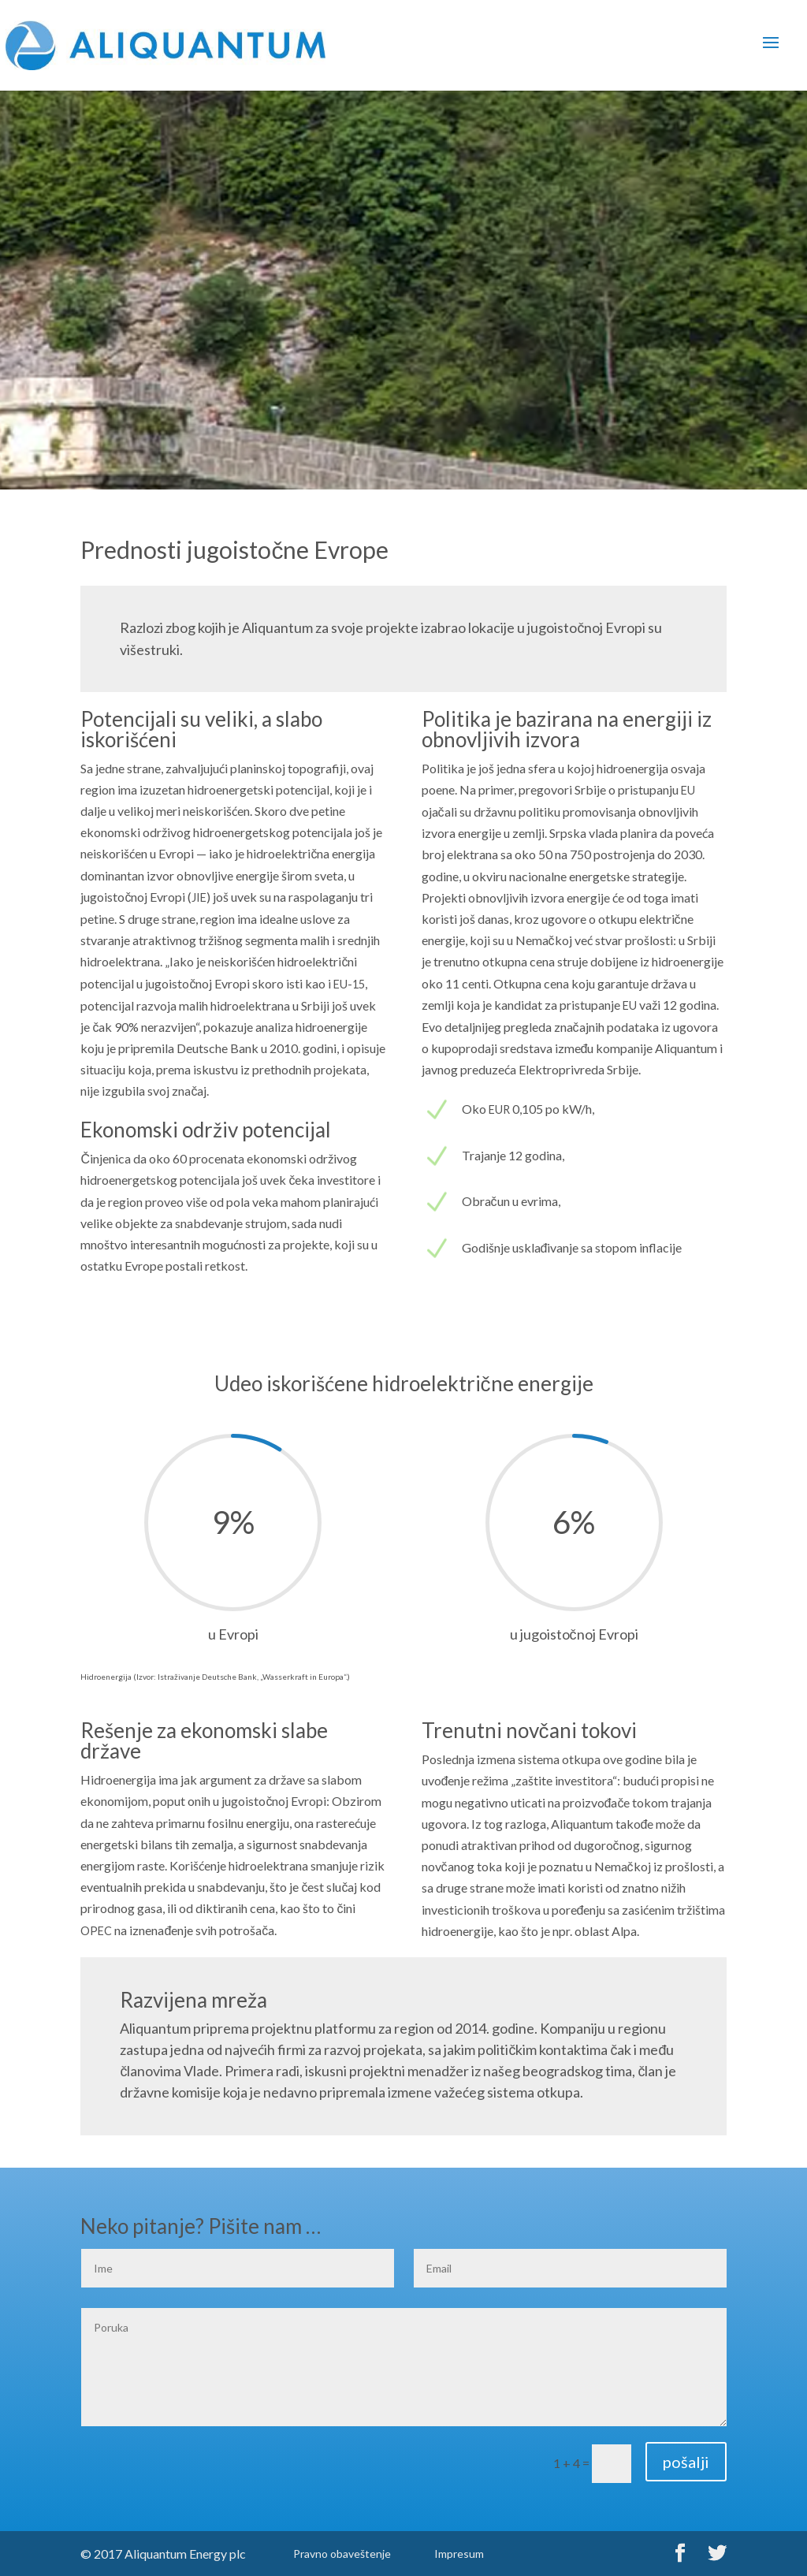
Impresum (459, 2553)
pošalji (686, 2461)
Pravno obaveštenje (342, 2553)
